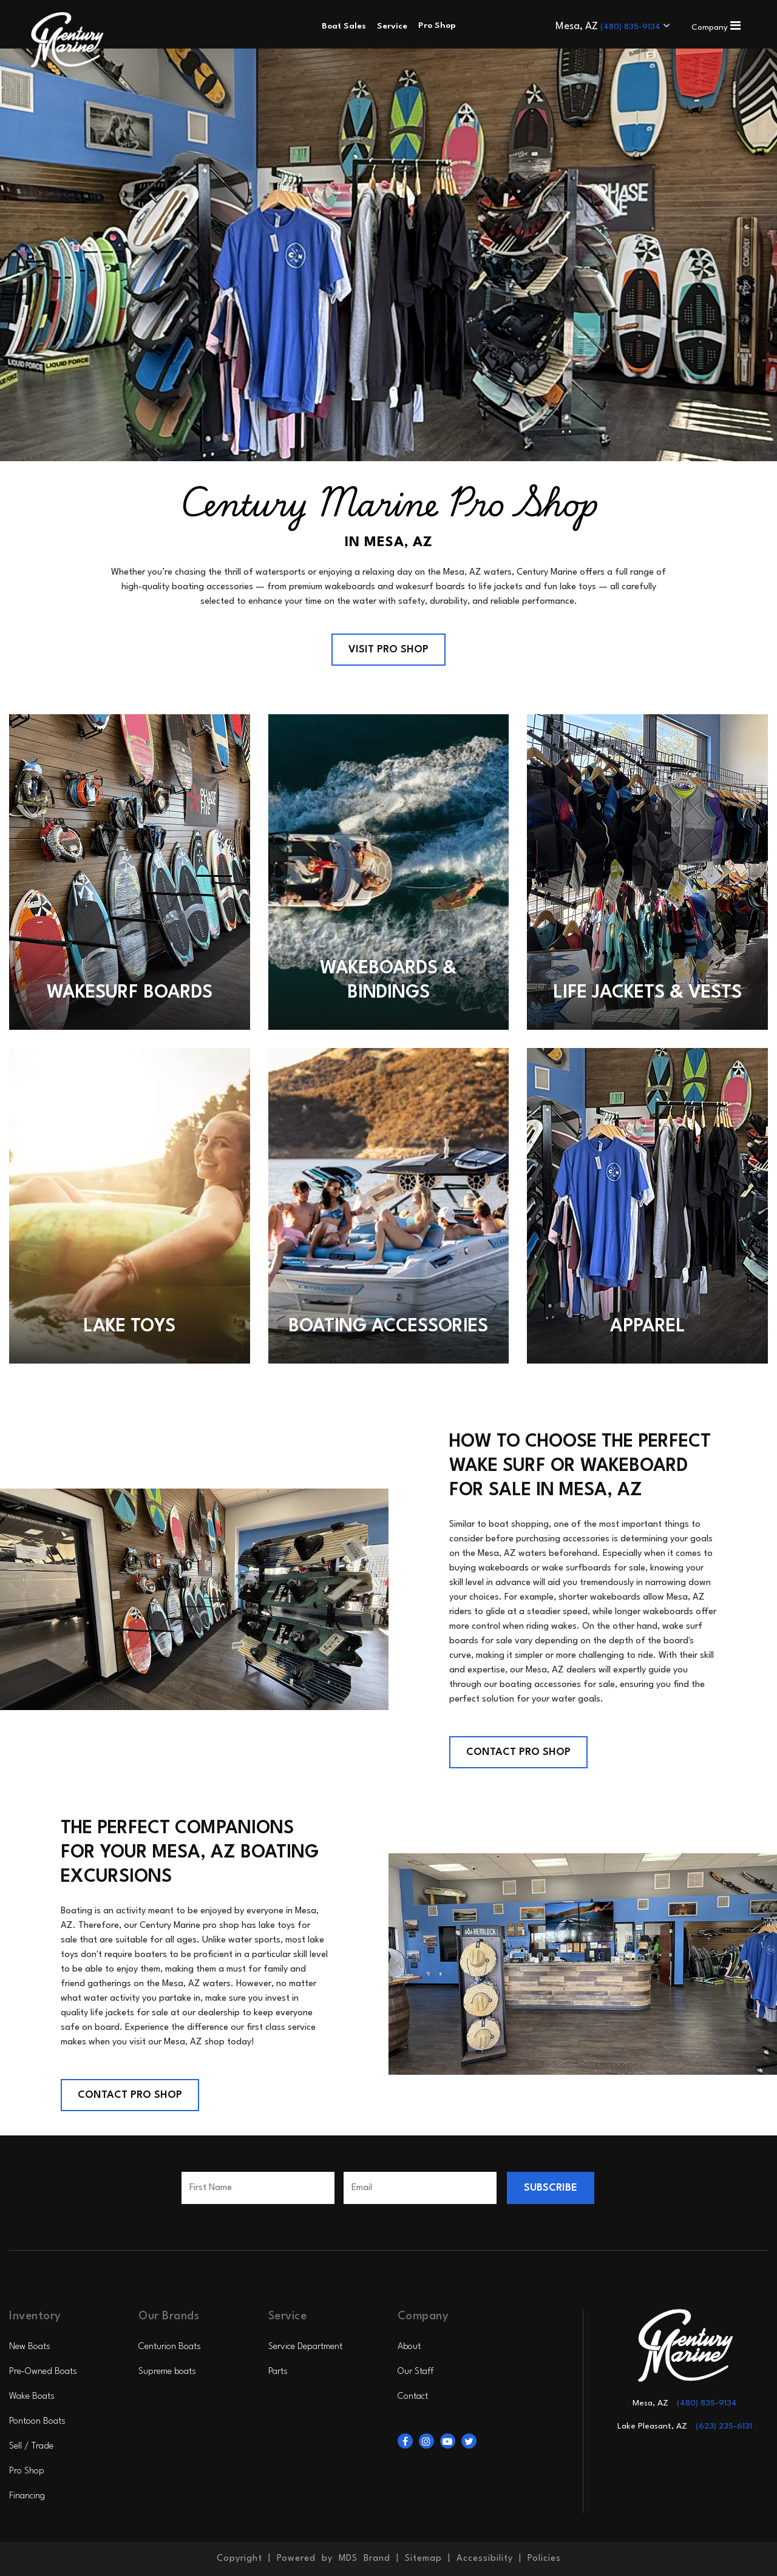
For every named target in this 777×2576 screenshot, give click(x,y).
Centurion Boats (169, 2346)
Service (392, 26)
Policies (544, 2558)
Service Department (305, 2346)
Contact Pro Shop (518, 1752)
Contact (413, 2396)
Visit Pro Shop (388, 649)
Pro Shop (26, 2471)
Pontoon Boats (37, 2421)
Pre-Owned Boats (43, 2371)
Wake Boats (32, 2396)
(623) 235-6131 (724, 2426)
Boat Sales (344, 26)
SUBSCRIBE (550, 2188)
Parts (278, 2371)
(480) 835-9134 (631, 26)
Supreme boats (167, 2371)
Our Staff (415, 2371)
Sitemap (423, 2558)
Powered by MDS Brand (333, 2558)
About (409, 2346)
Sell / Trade (31, 2446)
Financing (27, 2496)
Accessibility (484, 2558)
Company (716, 27)
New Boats (29, 2346)
